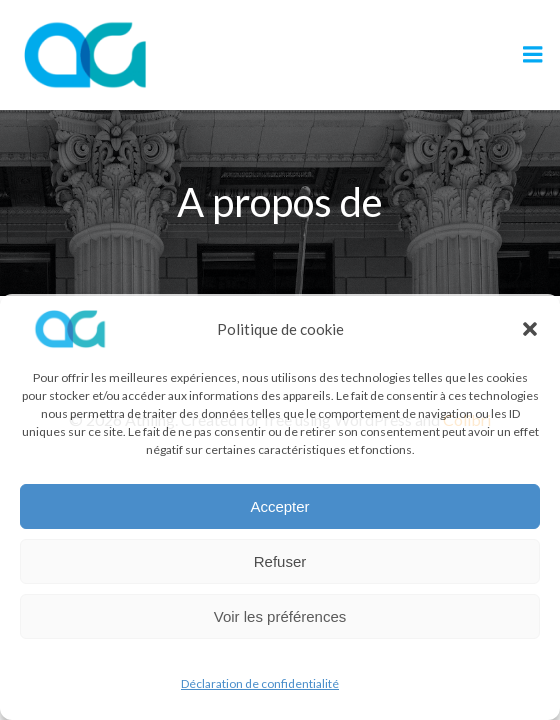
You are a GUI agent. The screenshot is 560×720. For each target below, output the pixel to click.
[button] (530, 329)
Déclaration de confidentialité (260, 683)
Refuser (280, 561)
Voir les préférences (280, 616)
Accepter (279, 506)
